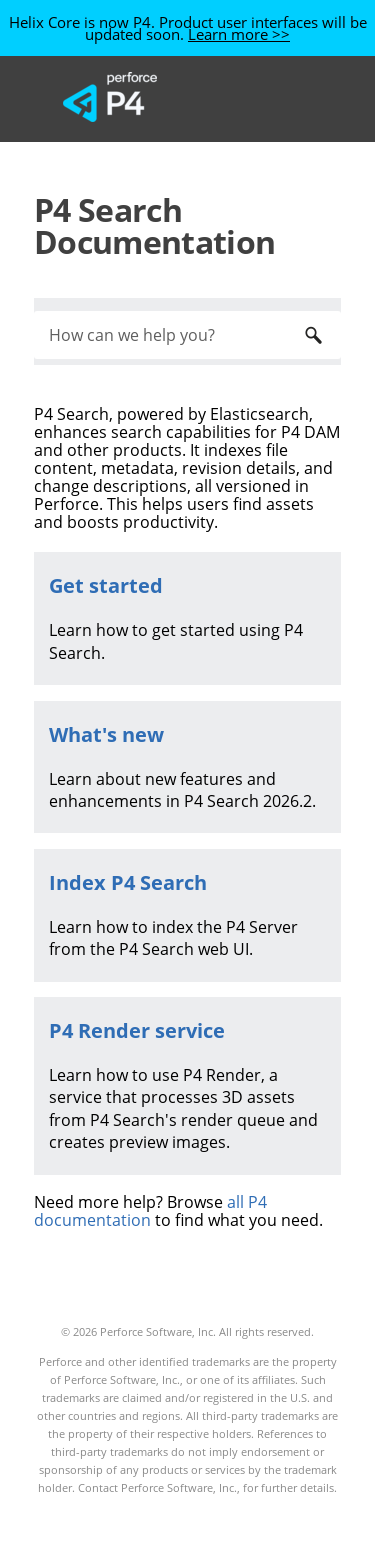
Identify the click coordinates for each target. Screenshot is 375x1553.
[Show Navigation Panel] (284, 97)
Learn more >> (239, 34)
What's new (106, 734)
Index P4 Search (128, 882)
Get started (106, 585)
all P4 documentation (150, 1211)
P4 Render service (137, 1030)
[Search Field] (187, 335)
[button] (313, 335)
